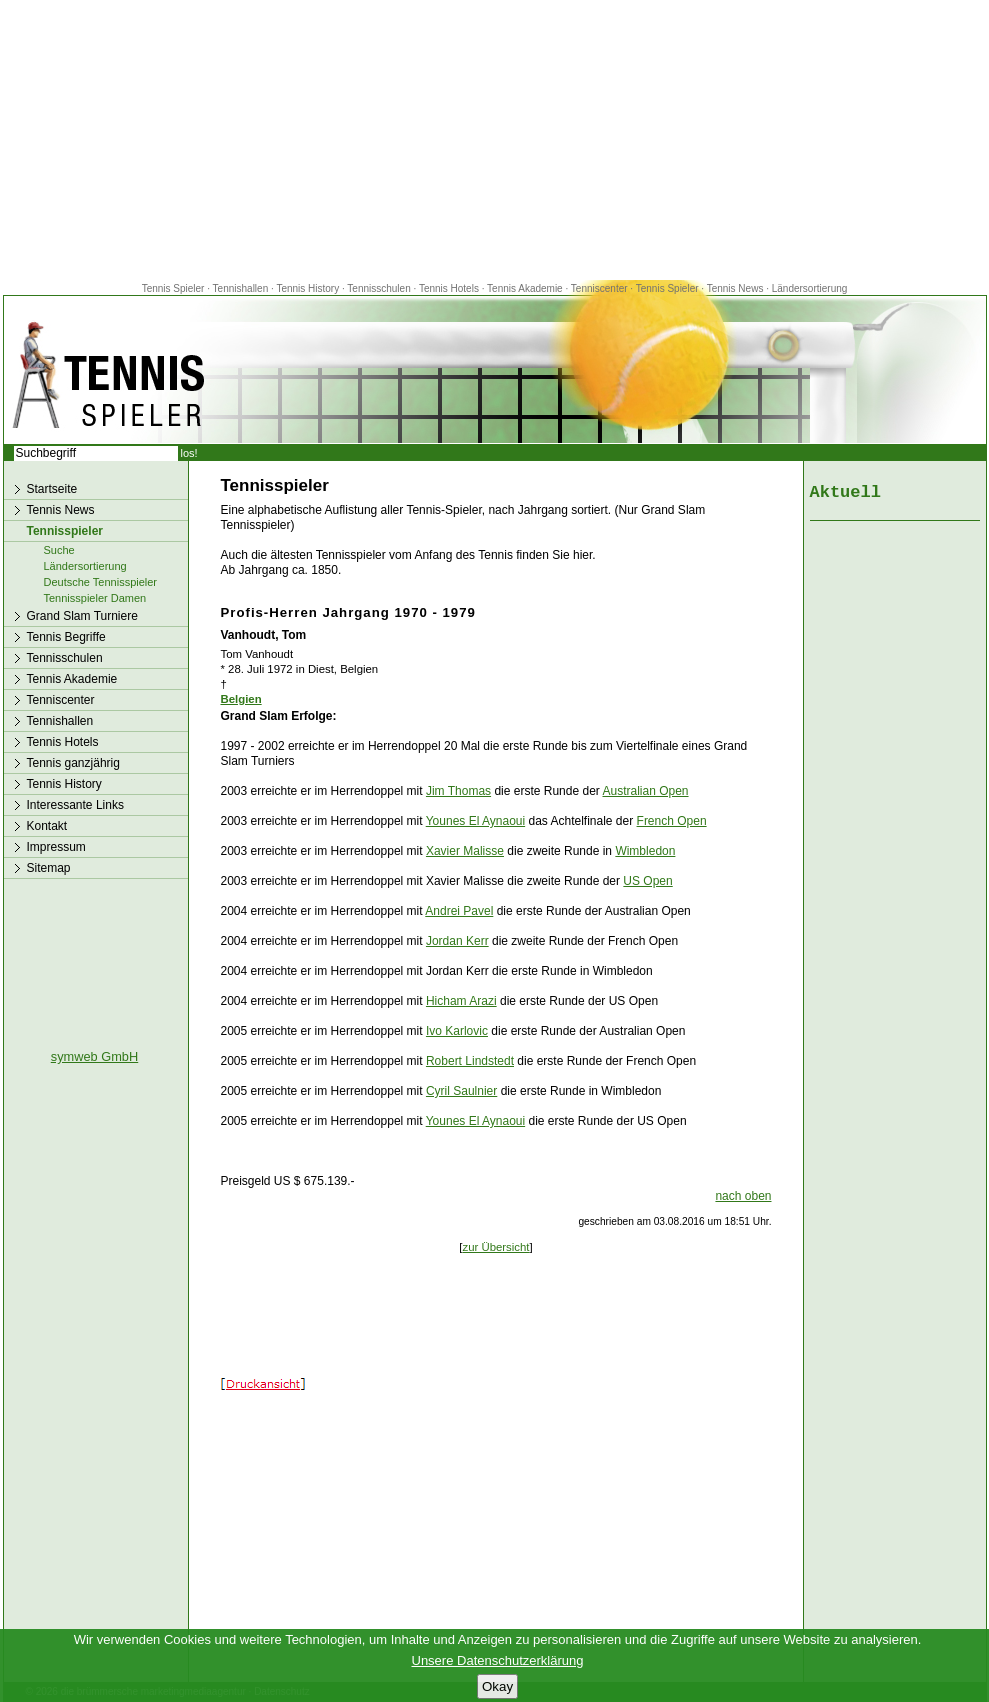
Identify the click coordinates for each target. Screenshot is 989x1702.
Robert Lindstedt (470, 1061)
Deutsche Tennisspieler (101, 582)
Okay (497, 1686)
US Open (647, 881)
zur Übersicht (495, 1247)
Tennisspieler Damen (95, 598)
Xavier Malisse (465, 851)
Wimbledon (645, 851)
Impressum (56, 847)
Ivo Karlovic (457, 1031)
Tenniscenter (599, 288)
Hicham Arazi (461, 1001)
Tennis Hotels (450, 288)
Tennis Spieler (173, 288)
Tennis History (307, 288)
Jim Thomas (458, 791)
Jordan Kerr (457, 941)
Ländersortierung (810, 288)
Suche (59, 550)
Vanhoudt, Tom (264, 635)
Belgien (241, 699)
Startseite (52, 489)
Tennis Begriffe (66, 637)
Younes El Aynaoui (475, 821)
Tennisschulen (378, 288)
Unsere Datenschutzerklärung (498, 1660)
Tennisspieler (65, 531)
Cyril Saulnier (461, 1091)
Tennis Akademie (526, 288)
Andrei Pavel (459, 911)
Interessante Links (75, 805)
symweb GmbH (94, 1056)
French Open (672, 821)
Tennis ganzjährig (73, 763)
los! (189, 453)
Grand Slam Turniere (82, 616)
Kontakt (47, 826)
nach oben (743, 1196)
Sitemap (49, 868)
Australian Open (645, 791)
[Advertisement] (495, 140)
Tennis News (735, 288)
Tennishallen (242, 288)
